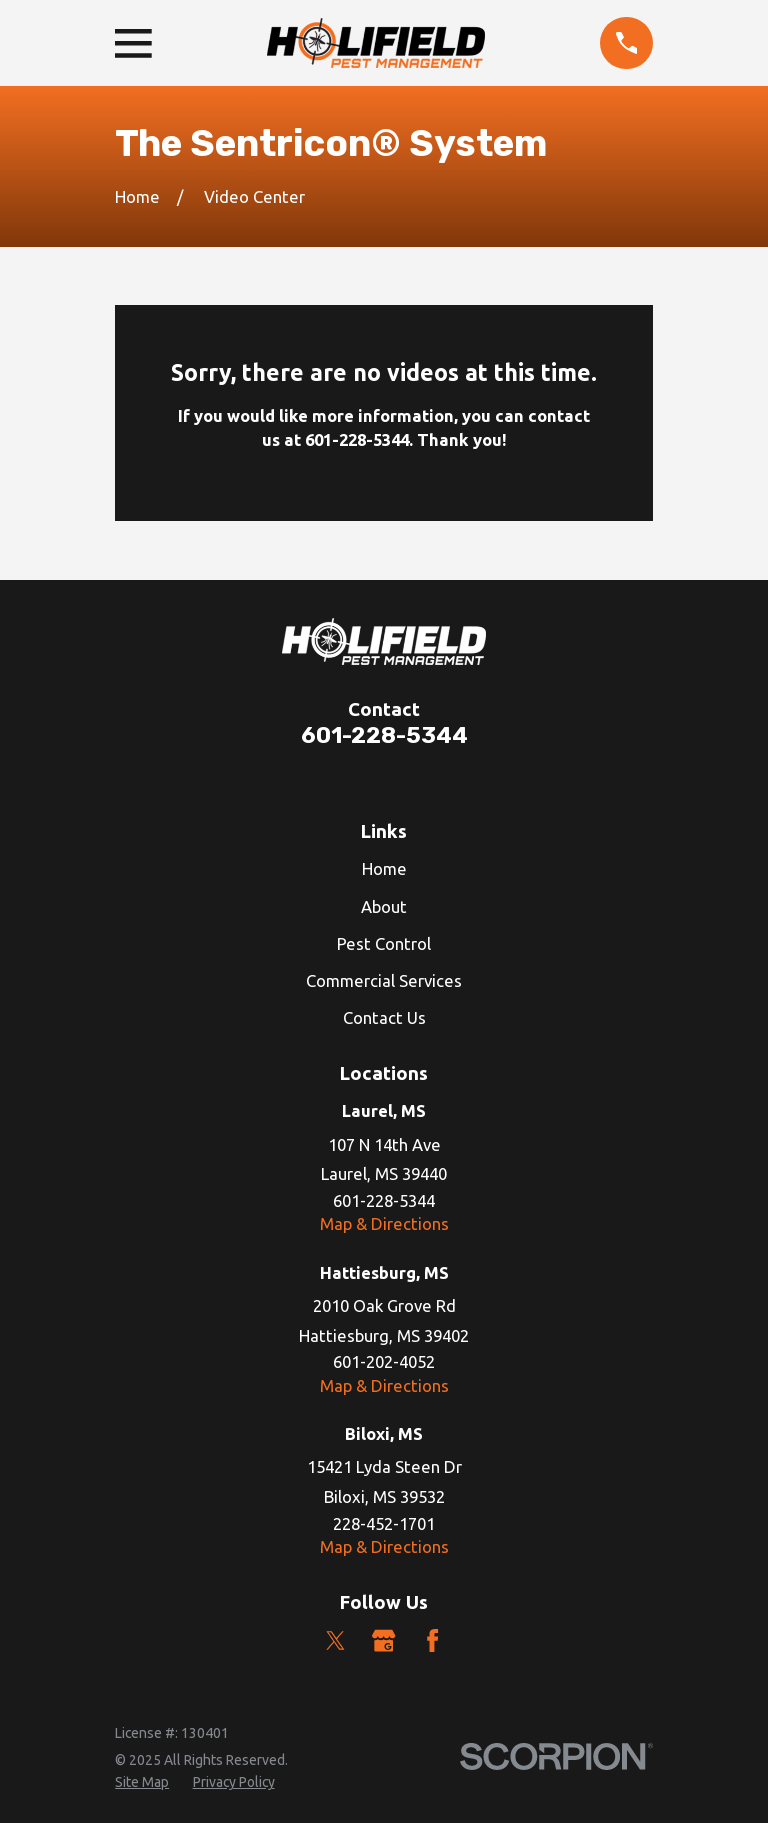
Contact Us (384, 1017)
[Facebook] (432, 1640)
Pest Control (384, 943)
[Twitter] (335, 1640)
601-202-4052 (384, 1361)
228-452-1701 (384, 1523)
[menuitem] (142, 1782)
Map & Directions (384, 1223)
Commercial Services (384, 980)
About (384, 906)
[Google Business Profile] (383, 1640)
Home (384, 868)
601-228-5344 (384, 735)
